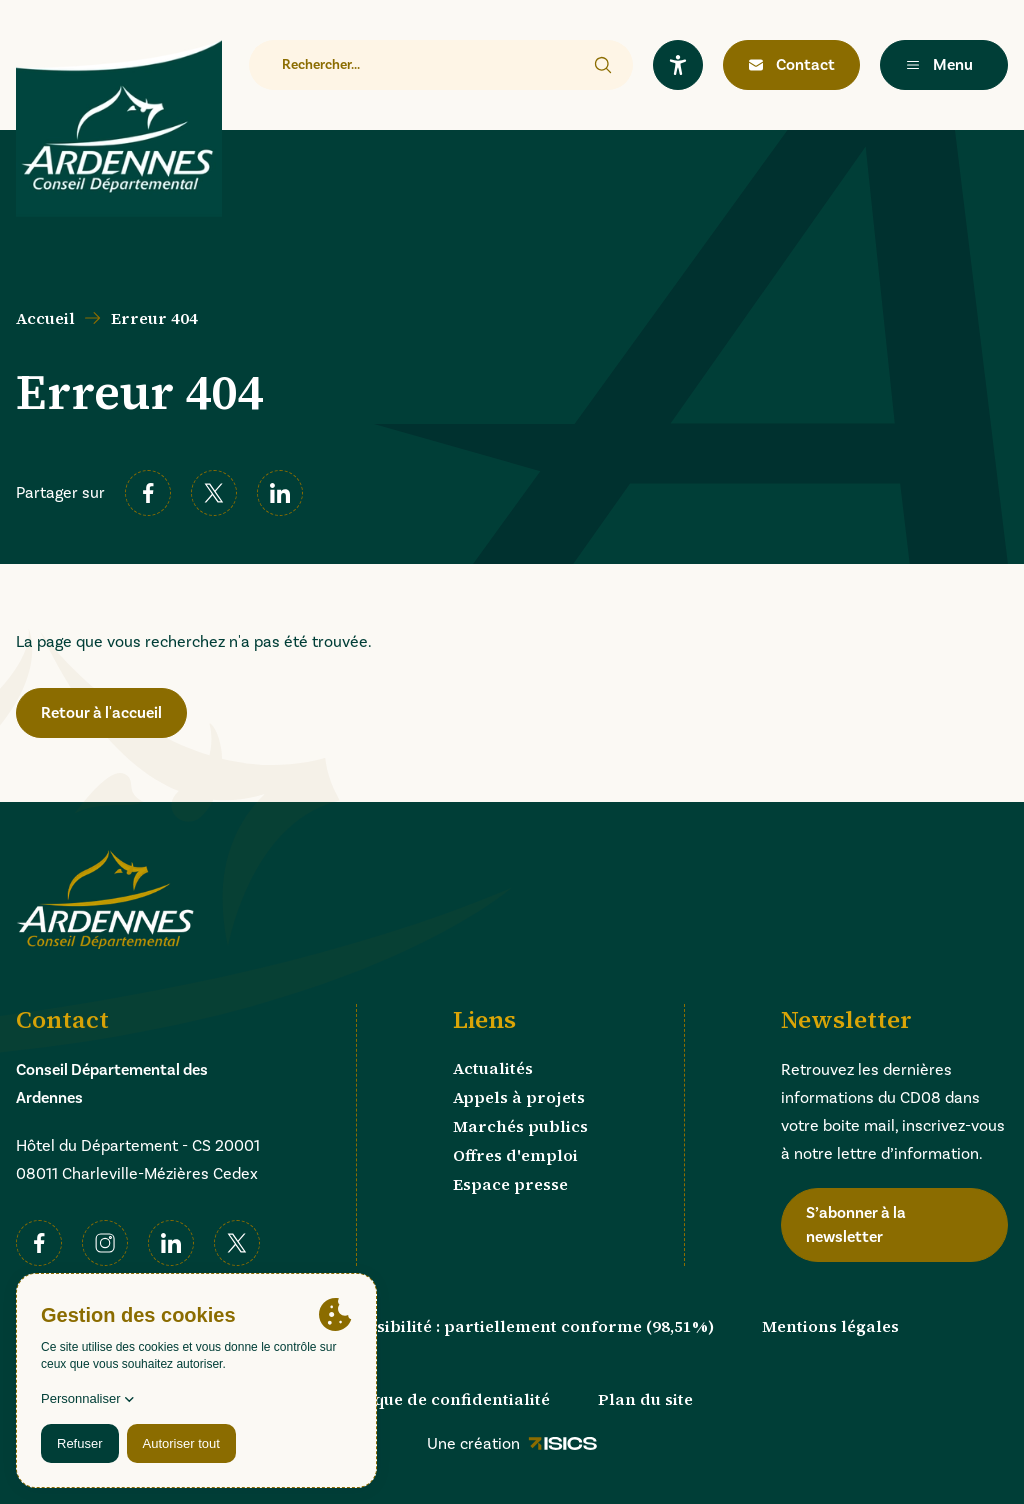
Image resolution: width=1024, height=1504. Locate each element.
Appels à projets (519, 1097)
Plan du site (645, 1399)
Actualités (493, 1068)
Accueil (45, 318)
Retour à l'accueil (101, 712)
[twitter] (214, 493)
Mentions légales (830, 1326)
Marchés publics (520, 1126)
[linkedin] (280, 493)
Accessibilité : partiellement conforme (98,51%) (522, 1326)
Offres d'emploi (515, 1155)
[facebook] (148, 493)
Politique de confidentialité (440, 1399)
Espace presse (510, 1184)
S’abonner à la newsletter (856, 1224)
